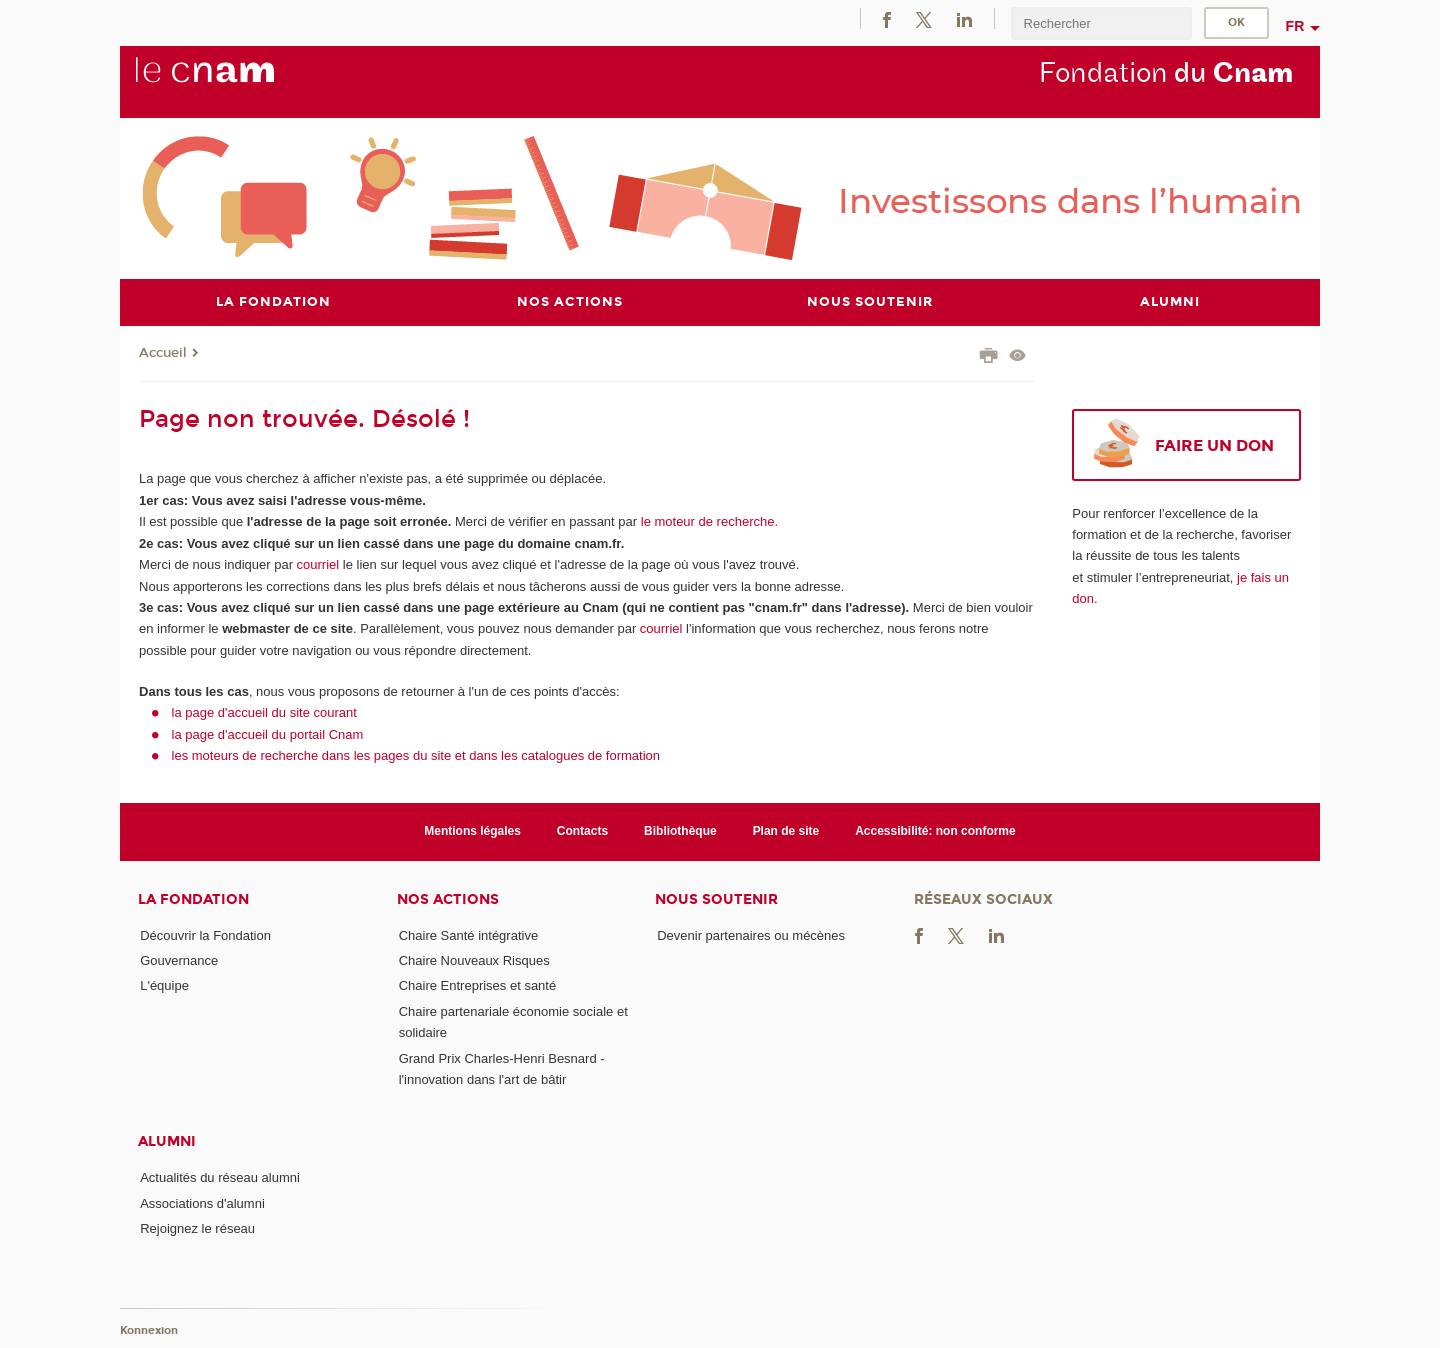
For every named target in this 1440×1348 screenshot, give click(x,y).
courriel (318, 564)
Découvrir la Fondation (205, 935)
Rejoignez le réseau (197, 1228)
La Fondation (193, 899)
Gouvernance (179, 960)
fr (1295, 26)
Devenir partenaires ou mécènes (751, 935)
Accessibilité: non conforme (935, 831)
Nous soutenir (716, 899)
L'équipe (164, 985)
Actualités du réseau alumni (220, 1177)
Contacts (582, 831)
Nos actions (448, 899)
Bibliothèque (680, 831)
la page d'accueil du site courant (264, 712)
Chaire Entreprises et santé (478, 985)
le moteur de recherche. (707, 521)
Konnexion (149, 1330)
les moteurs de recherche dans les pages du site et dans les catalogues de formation (416, 755)
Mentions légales (472, 831)
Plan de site (786, 831)
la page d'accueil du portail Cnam (268, 734)
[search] (1101, 23)
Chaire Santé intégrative (468, 935)
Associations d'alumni (202, 1203)
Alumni (167, 1141)
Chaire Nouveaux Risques (474, 960)
